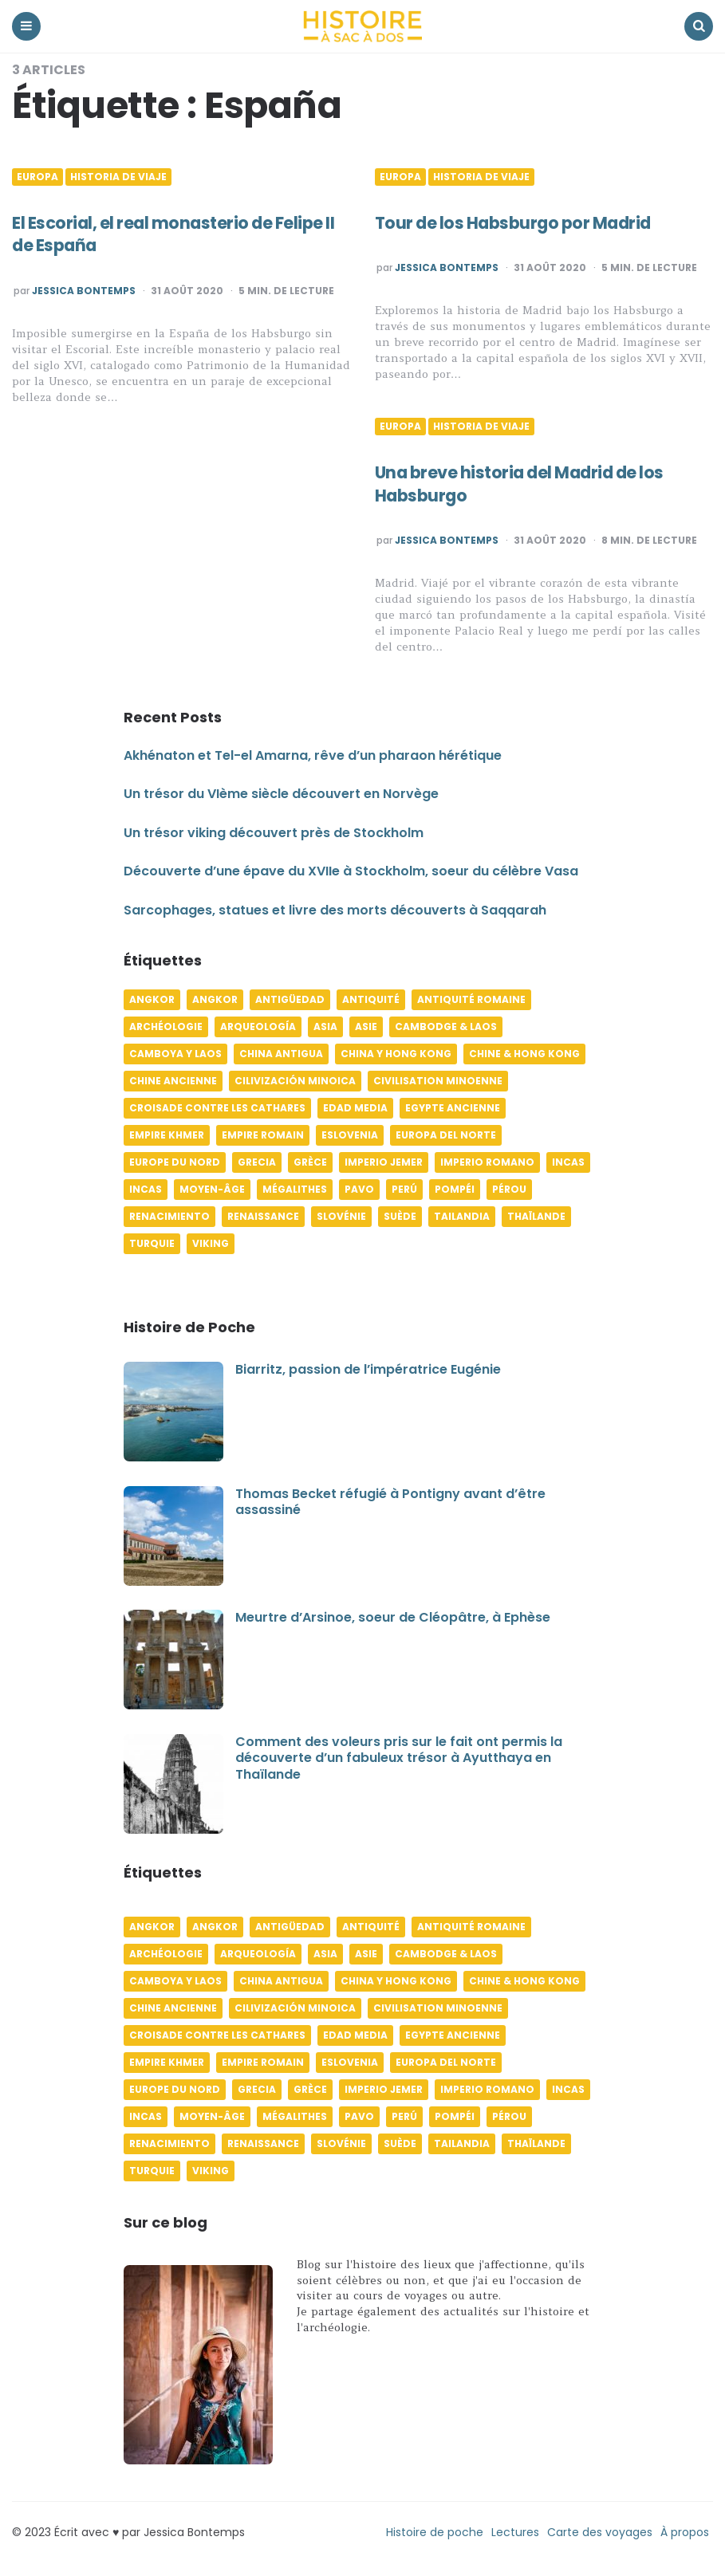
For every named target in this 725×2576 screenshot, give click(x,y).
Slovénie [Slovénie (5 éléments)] (341, 1216)
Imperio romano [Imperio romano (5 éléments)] (487, 1162)
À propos (684, 2532)
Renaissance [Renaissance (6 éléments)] (263, 1216)
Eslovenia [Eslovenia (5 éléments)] (349, 1135)
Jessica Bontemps (84, 291)
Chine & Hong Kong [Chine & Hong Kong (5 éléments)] (524, 1053)
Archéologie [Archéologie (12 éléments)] (166, 1026)
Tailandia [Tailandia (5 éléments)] (462, 1216)
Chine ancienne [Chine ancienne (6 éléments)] (173, 1080)
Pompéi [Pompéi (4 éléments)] (455, 1189)
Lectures (515, 2532)
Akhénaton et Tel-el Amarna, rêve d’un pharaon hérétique (313, 755)
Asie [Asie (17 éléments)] (366, 1026)
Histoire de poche (434, 2532)
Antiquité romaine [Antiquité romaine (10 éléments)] (471, 999)
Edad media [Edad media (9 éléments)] (355, 1108)
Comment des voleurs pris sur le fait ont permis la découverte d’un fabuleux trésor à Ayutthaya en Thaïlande (398, 1758)
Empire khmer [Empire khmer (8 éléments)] (166, 1135)
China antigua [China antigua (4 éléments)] (281, 1053)
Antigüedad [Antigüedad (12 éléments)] (290, 999)
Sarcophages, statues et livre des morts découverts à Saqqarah (335, 910)
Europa (37, 177)
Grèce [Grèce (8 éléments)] (310, 1162)
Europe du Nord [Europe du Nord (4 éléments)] (174, 1162)
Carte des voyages (599, 2532)
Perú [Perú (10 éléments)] (404, 1189)
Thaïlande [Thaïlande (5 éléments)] (536, 1216)
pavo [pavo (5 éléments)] (359, 1189)
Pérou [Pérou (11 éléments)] (509, 1189)
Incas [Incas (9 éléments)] (145, 1189)
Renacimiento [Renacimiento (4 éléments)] (169, 1216)
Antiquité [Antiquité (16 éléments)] (371, 999)
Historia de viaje (118, 177)
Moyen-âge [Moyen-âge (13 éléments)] (212, 1189)
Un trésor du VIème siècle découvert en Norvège (281, 794)
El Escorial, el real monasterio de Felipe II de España (180, 234)
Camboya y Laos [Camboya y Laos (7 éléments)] (175, 1053)
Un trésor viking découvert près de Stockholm (274, 833)
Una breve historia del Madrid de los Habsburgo (526, 484)
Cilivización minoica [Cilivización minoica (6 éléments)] (295, 1080)
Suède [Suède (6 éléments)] (400, 1216)
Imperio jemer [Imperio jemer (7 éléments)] (384, 1162)
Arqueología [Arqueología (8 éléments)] (258, 1026)
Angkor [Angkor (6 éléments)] (152, 999)
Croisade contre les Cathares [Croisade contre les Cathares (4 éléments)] (217, 1108)
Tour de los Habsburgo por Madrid (519, 222)
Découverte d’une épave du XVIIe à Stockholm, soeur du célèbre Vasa (351, 871)
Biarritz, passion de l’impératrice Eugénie (368, 1369)
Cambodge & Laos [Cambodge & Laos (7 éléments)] (446, 1026)
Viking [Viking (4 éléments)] (210, 1243)
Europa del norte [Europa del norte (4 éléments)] (446, 1135)
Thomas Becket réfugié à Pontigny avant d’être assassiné (390, 1502)
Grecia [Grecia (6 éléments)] (257, 1162)
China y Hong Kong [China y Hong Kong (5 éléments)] (396, 1053)
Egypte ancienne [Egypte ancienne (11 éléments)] (452, 1108)
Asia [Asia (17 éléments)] (325, 1026)
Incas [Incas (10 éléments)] (568, 1162)
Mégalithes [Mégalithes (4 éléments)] (294, 1189)
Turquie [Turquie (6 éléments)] (152, 1243)
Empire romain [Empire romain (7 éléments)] (263, 1135)
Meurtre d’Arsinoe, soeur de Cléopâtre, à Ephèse (392, 1617)
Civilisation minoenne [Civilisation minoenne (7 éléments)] (437, 1080)
